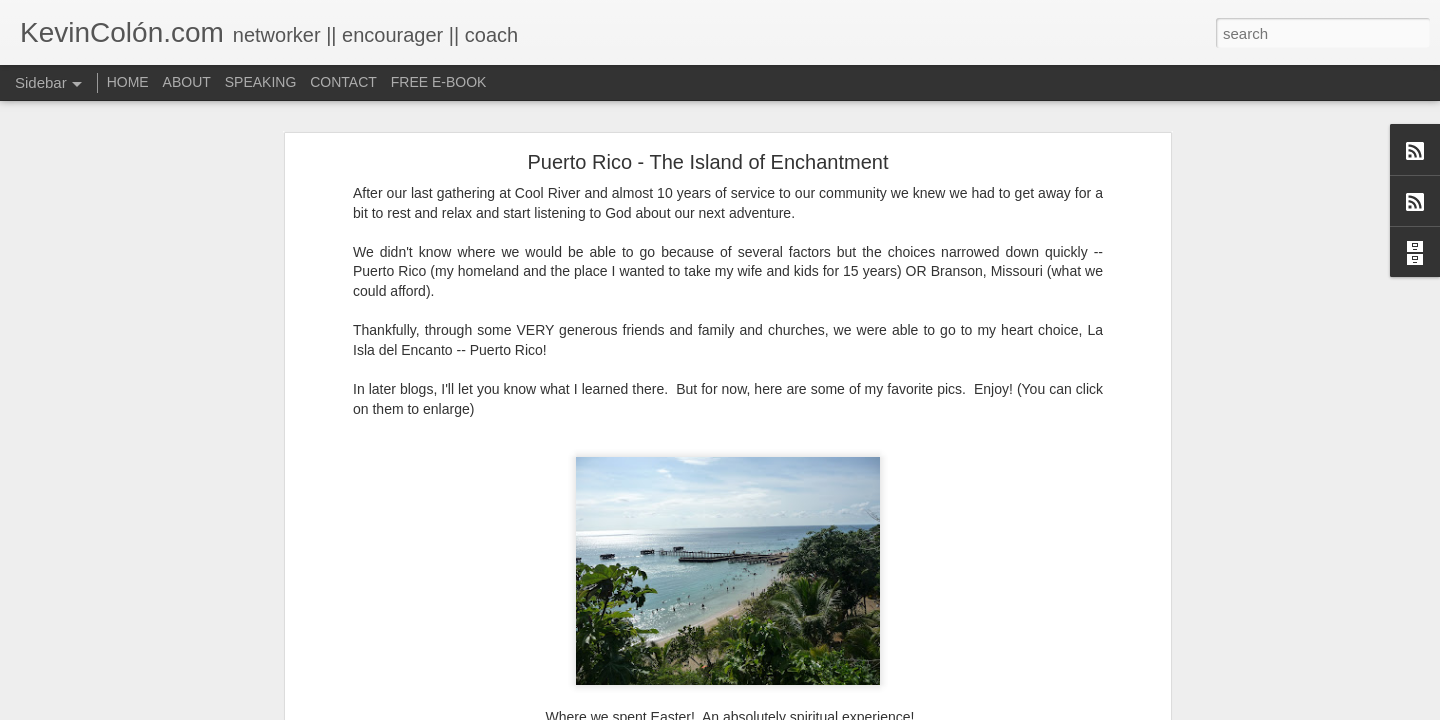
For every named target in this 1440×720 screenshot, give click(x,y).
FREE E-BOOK (439, 82)
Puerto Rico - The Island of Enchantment (708, 162)
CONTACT (343, 82)
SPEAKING (261, 82)
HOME (128, 82)
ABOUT (187, 82)
